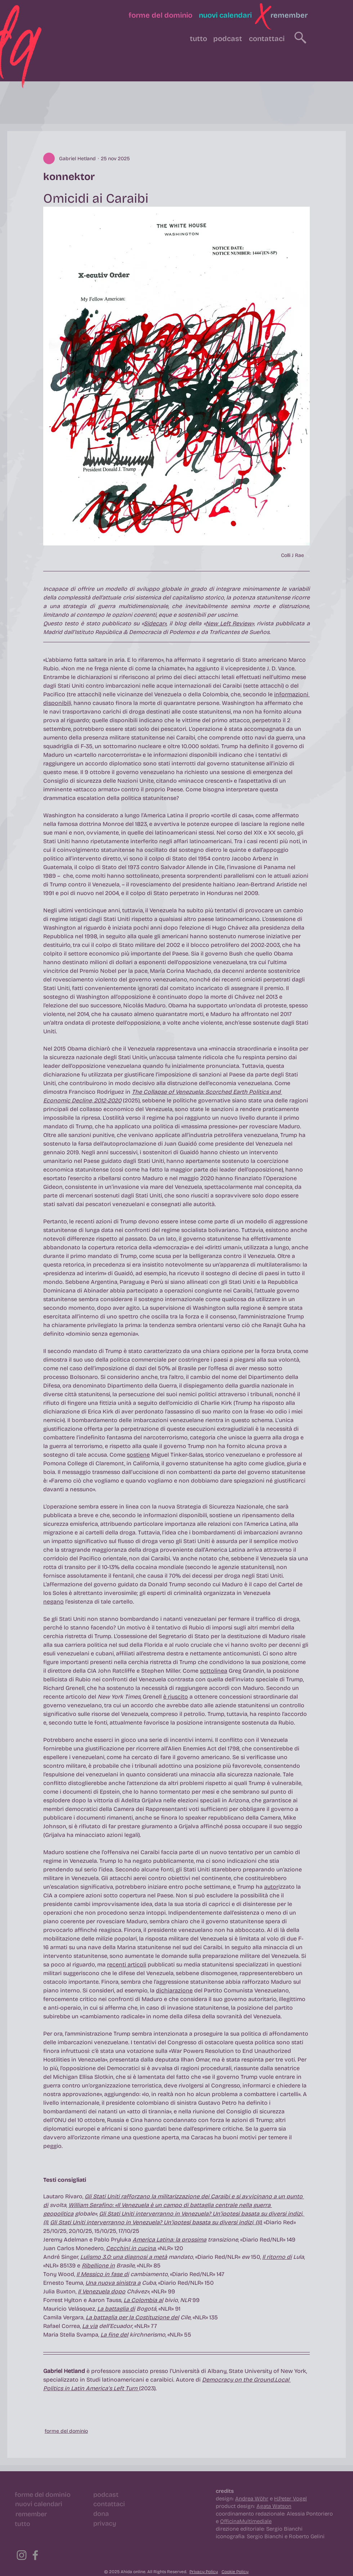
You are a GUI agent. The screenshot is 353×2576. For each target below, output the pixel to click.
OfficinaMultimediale (246, 2521)
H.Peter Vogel (290, 2498)
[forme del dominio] (160, 15)
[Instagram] (21, 2555)
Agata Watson (273, 2506)
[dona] (101, 2514)
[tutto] (198, 38)
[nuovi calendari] (225, 15)
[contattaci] (266, 38)
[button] (263, 16)
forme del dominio (66, 2431)
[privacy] (104, 2523)
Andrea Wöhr (251, 2498)
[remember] (289, 15)
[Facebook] (35, 2555)
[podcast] (228, 38)
